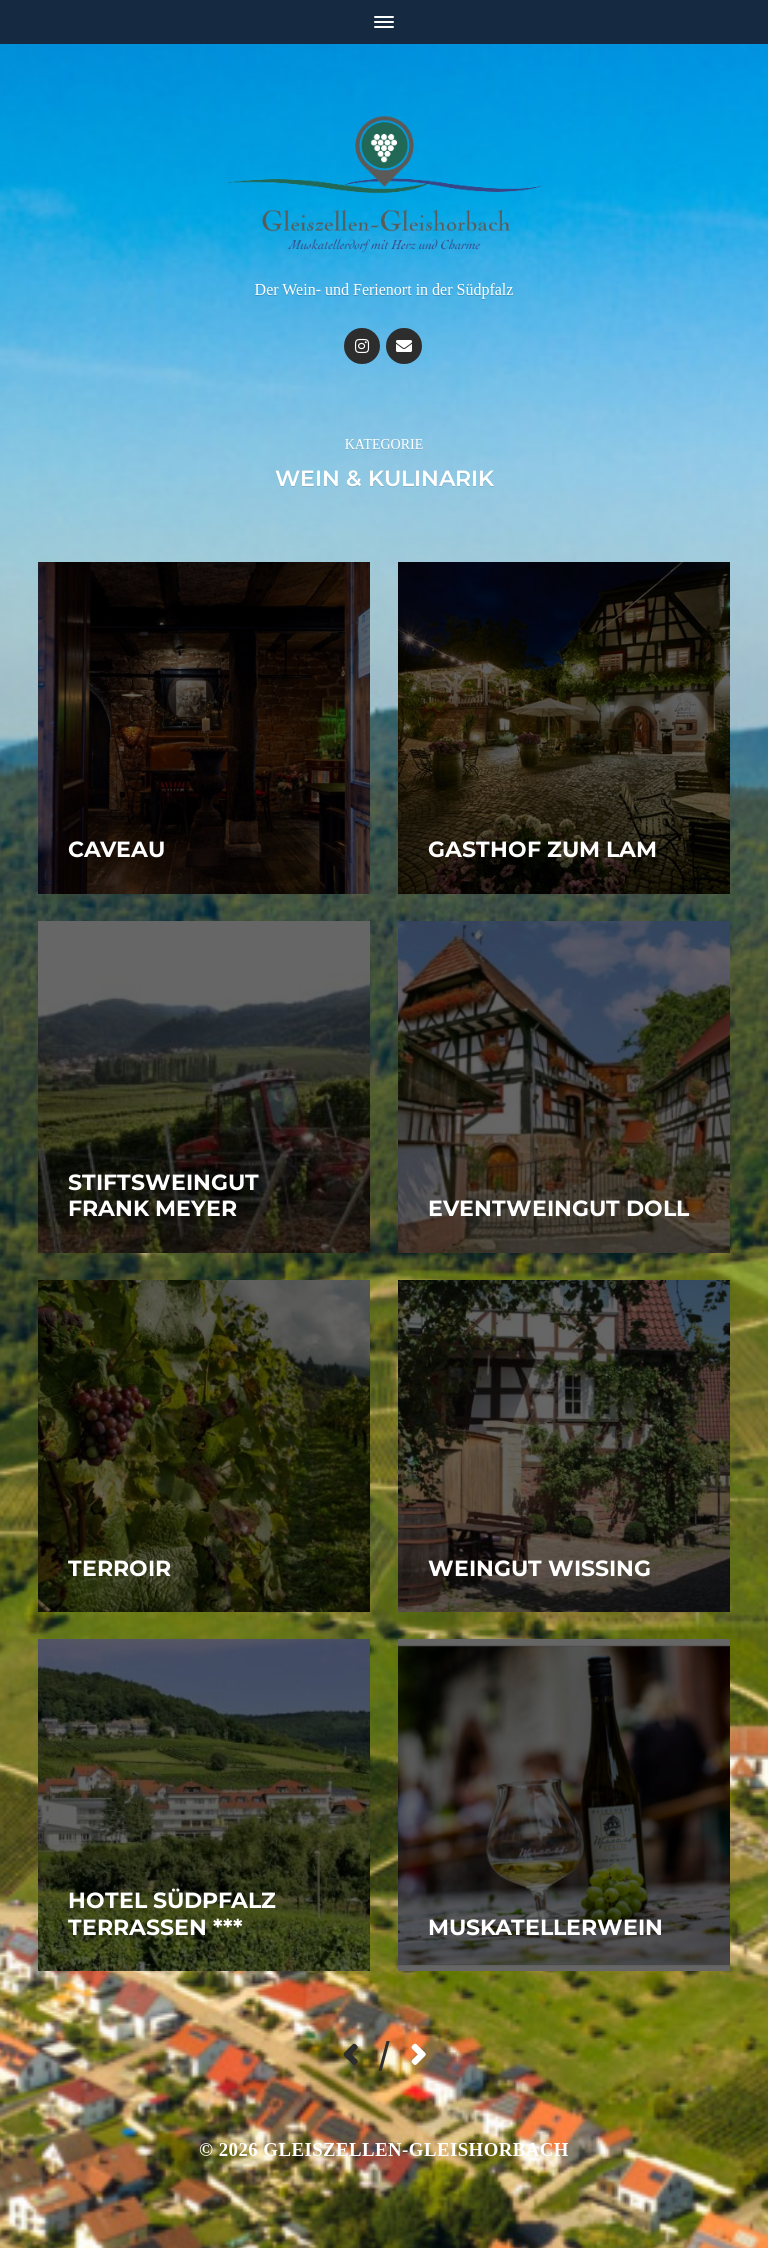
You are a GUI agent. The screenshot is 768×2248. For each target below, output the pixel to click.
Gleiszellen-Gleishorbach (416, 2149)
